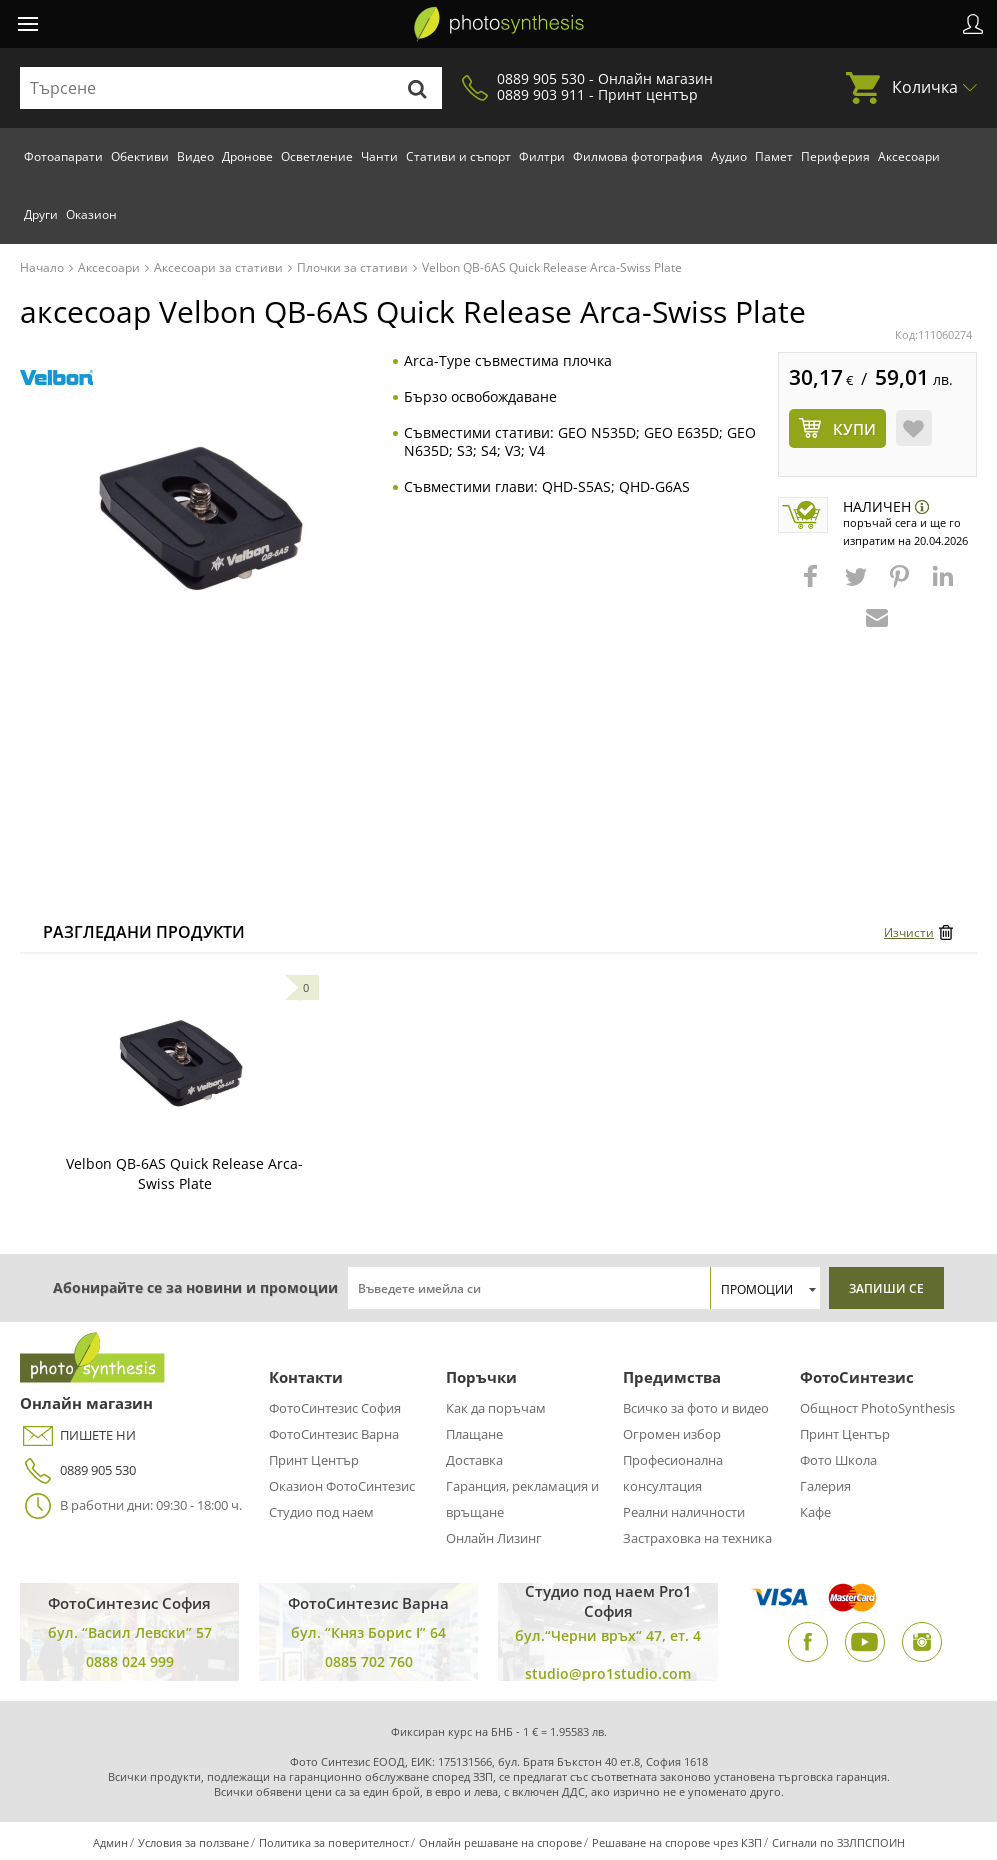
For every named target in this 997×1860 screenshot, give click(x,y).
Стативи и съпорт (458, 156)
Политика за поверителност (334, 1842)
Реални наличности (684, 1512)
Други (41, 214)
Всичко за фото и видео (696, 1408)
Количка (925, 87)
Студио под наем (321, 1512)
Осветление (317, 156)
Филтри (542, 156)
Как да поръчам (496, 1408)
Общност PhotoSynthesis (877, 1408)
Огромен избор (672, 1434)
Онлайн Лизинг (494, 1538)
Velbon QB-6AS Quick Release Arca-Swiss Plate (184, 1173)
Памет (774, 156)
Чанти (379, 156)
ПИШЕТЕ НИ (78, 1435)
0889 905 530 (78, 1470)
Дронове (247, 156)
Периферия (835, 156)
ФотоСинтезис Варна (334, 1434)
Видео (195, 156)
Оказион (91, 214)
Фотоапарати (63, 156)
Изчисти (909, 932)
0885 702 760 (369, 1661)
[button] (813, 586)
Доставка (474, 1460)
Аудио (729, 156)
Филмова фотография (638, 156)
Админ (110, 1842)
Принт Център (314, 1460)
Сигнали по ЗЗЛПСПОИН (838, 1842)
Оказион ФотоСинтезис (342, 1486)
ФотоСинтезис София (335, 1408)
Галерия (825, 1486)
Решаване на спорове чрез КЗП (677, 1842)
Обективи (140, 156)
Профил (973, 24)
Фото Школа (838, 1460)
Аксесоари (909, 156)
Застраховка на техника (697, 1538)
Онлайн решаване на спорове (500, 1842)
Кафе (815, 1512)
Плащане (474, 1434)
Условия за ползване (193, 1842)
